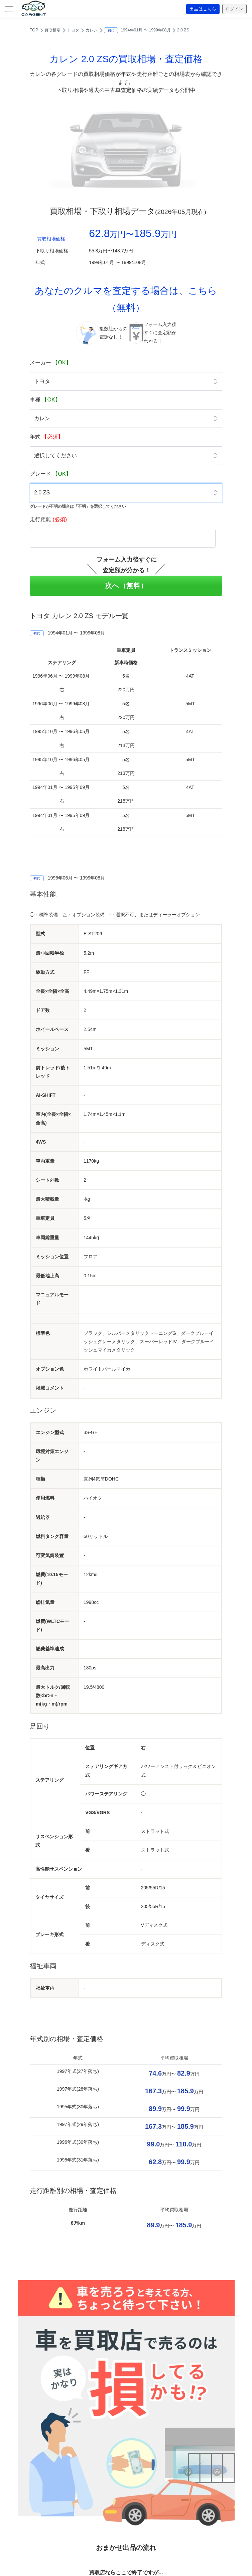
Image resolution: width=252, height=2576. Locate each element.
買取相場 (52, 30)
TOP (34, 30)
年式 (46, 437)
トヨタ (73, 30)
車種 (45, 399)
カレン (92, 30)
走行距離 (48, 519)
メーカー (50, 362)
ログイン (233, 9)
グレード (50, 474)
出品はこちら (200, 9)
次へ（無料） (126, 585)
